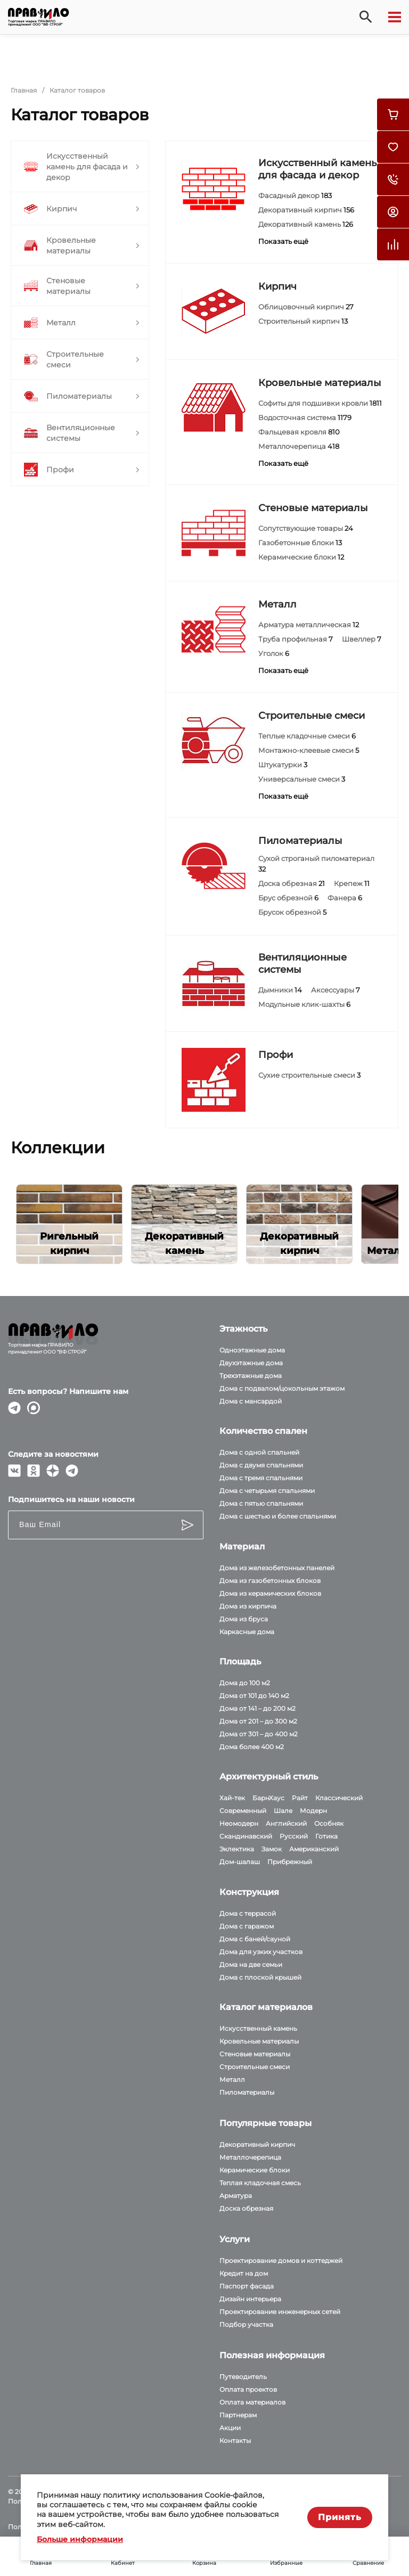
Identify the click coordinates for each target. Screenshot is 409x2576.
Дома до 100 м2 (244, 1683)
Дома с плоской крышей (260, 1977)
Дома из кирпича (247, 1606)
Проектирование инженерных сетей (279, 2312)
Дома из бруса (243, 1619)
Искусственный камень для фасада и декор (317, 169)
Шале (283, 1811)
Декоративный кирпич (257, 2144)
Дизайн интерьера (250, 2299)
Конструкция (249, 1892)
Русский (294, 1836)
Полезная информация (272, 2355)
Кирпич (277, 286)
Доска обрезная (246, 2208)
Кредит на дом (243, 2273)
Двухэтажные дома (251, 1363)
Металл (277, 604)
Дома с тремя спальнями (260, 1478)
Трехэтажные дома (250, 1376)
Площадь (240, 1661)
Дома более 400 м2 (251, 1747)
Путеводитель (243, 2377)
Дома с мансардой (250, 1401)
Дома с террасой (247, 1913)
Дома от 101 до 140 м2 (254, 1696)
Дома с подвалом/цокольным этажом (282, 1388)
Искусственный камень (258, 2028)
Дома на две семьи (250, 1964)
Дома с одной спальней (259, 1452)
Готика (326, 1836)
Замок (271, 1849)
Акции (230, 2428)
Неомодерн (238, 1823)
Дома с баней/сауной (254, 1939)
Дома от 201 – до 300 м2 (258, 1721)
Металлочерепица (250, 2157)
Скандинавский (245, 1836)
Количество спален (263, 1431)
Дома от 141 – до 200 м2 (257, 1708)
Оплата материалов (252, 2402)
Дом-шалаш (239, 1862)
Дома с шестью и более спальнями (277, 1516)
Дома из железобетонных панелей (276, 1568)
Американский (314, 1849)
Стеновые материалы (313, 508)
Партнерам (238, 2415)
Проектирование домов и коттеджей (280, 2261)
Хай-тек (232, 1798)
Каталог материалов (266, 2007)
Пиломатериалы (300, 841)
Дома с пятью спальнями (261, 1503)
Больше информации (80, 2539)
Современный (242, 1811)
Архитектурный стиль (268, 1776)
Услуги (234, 2239)
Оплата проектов (248, 2389)
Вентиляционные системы (302, 963)
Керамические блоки (254, 2170)
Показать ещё (283, 241)
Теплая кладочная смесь (260, 2183)
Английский (286, 1823)
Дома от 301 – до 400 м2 (258, 1734)
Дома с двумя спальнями (261, 1465)
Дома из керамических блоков (270, 1593)
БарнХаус (268, 1798)
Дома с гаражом (246, 1926)
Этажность (243, 1329)
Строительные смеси (311, 715)
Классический (339, 1798)
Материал (242, 1546)
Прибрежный (289, 1862)
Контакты (235, 2440)
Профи (275, 1055)
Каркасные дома (246, 1632)
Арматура (235, 2196)
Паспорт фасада (246, 2286)
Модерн (313, 1811)
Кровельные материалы (319, 383)
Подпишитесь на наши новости (71, 1499)
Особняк (328, 1823)
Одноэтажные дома (252, 1350)
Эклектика (236, 1849)
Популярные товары (265, 2123)
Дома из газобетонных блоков (270, 1581)
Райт (300, 1798)
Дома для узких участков (260, 1952)
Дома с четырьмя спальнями (267, 1491)
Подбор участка (246, 2324)
